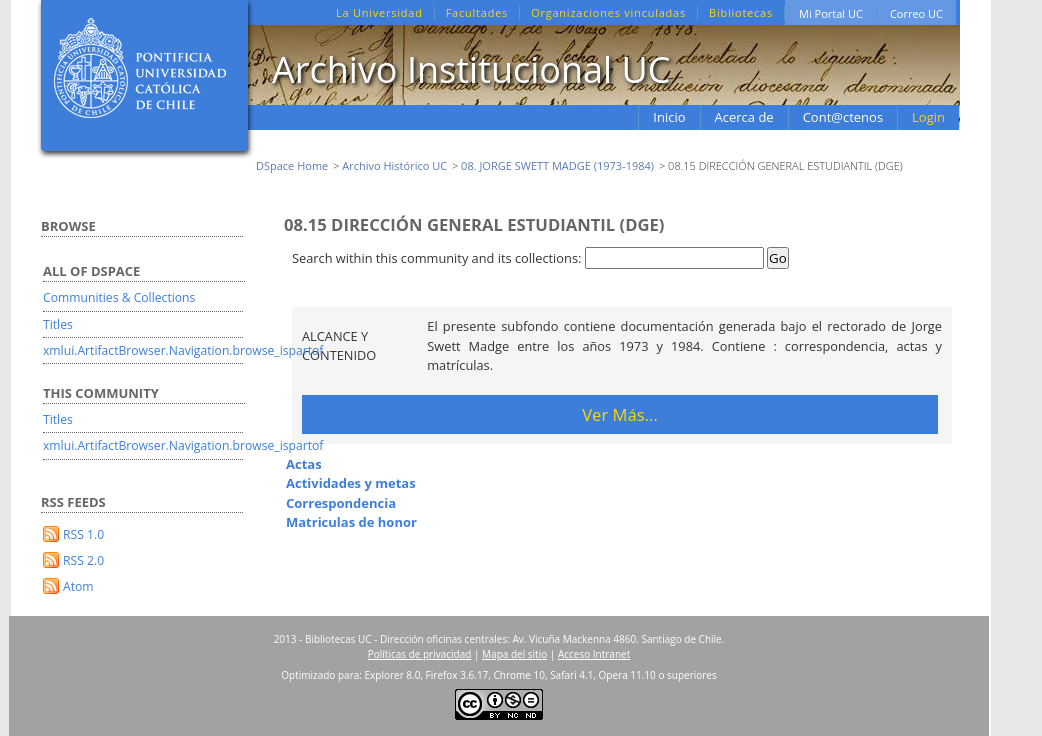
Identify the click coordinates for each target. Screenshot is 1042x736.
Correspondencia (341, 503)
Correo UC (916, 13)
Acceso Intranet (594, 654)
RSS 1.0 (83, 534)
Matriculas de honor (351, 522)
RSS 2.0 (83, 560)
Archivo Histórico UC (394, 165)
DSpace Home (292, 165)
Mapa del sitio (514, 654)
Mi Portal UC (831, 13)
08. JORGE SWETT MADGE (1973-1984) (557, 165)
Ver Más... (620, 414)
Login (928, 117)
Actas (304, 464)
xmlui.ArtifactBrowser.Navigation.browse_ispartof (183, 350)
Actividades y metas (351, 483)
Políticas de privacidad (420, 654)
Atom (78, 586)
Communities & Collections (119, 297)
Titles (58, 324)
